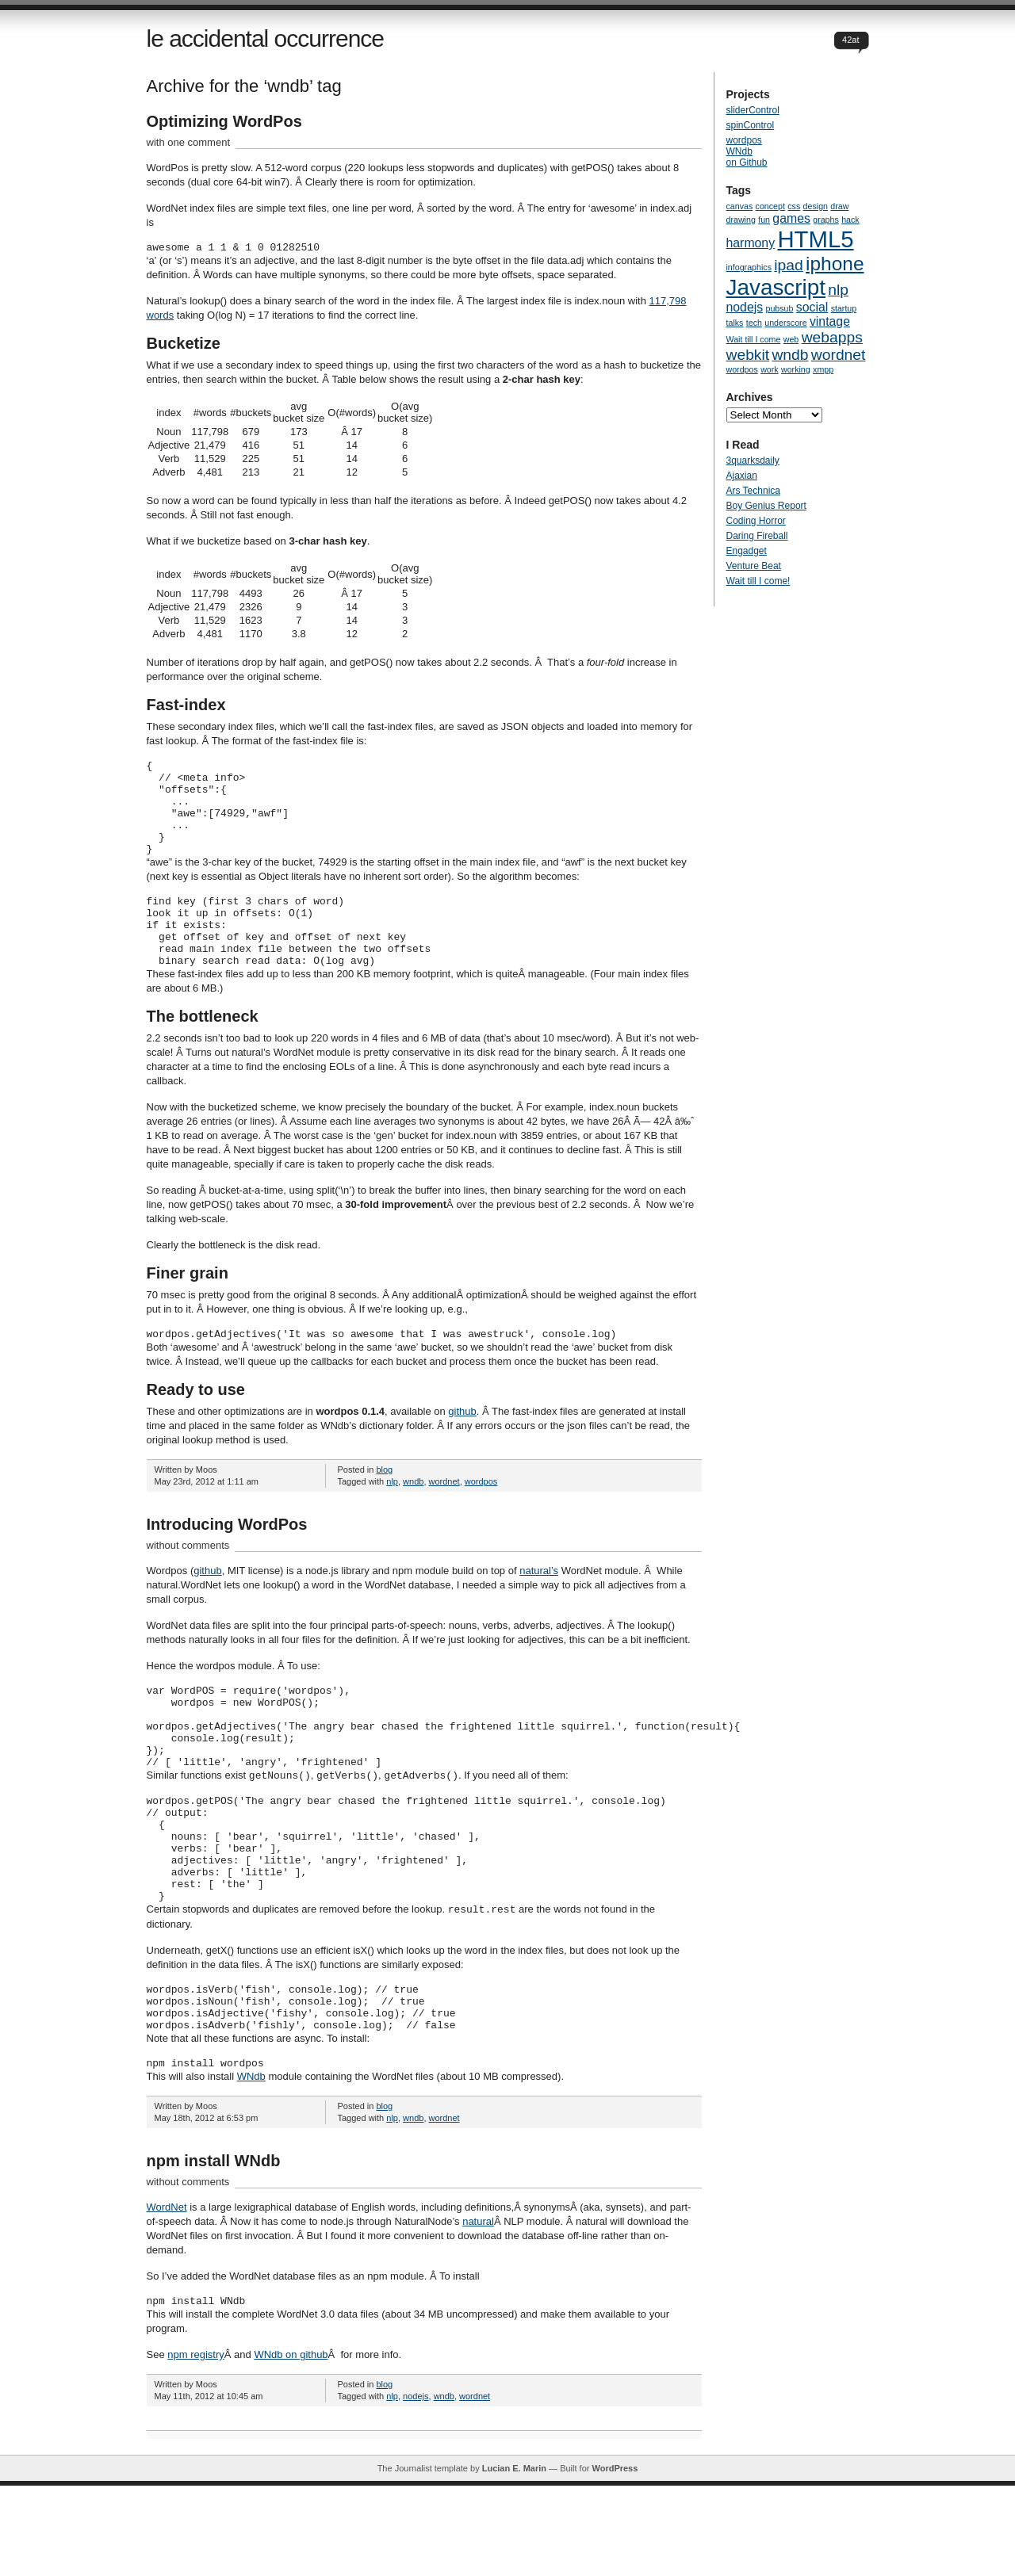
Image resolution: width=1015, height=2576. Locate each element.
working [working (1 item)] (795, 369)
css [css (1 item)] (793, 206)
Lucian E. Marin (514, 2558)
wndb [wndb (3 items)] (790, 354)
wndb (413, 1519)
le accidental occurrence (266, 38)
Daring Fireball (757, 535)
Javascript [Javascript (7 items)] (775, 287)
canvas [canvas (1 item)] (739, 206)
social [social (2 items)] (812, 307)
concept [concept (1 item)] (770, 206)
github (462, 1449)
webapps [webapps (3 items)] (832, 337)
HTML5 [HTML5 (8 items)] (815, 239)
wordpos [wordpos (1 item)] (742, 369)
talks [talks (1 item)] (735, 322)
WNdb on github (290, 2445)
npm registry (195, 2445)
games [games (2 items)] (791, 218)
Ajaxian (741, 475)
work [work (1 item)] (769, 369)
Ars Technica (753, 490)
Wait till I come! (758, 581)
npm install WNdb (214, 2248)
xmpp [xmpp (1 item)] (823, 369)
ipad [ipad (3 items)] (788, 265)
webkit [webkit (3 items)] (748, 354)
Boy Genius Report (766, 505)
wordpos (481, 1519)
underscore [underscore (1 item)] (785, 322)
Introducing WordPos (227, 1562)
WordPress (615, 2558)
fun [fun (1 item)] (764, 219)
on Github (747, 162)
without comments (188, 1583)
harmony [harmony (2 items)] (751, 243)
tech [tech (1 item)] (754, 322)
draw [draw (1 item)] (839, 206)
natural (478, 2309)
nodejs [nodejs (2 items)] (745, 307)
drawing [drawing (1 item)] (741, 219)
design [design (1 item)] (815, 206)
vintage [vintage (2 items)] (830, 321)
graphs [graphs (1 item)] (826, 219)
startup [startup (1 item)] (844, 308)
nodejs (415, 2486)
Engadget (746, 550)
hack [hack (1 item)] (850, 219)
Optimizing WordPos (224, 121)
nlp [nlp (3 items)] (838, 289)
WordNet (167, 2295)
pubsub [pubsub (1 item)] (780, 308)
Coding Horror (756, 520)
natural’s (538, 1609)
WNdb (251, 2164)
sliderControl (752, 110)
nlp (392, 1519)
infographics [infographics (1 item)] (749, 267)
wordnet (444, 1519)
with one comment (189, 142)
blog (384, 1507)
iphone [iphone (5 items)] (835, 263)
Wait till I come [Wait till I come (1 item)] (753, 339)
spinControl (750, 125)
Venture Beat (753, 565)
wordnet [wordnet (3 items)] (838, 354)
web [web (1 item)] (791, 339)
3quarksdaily (752, 460)
